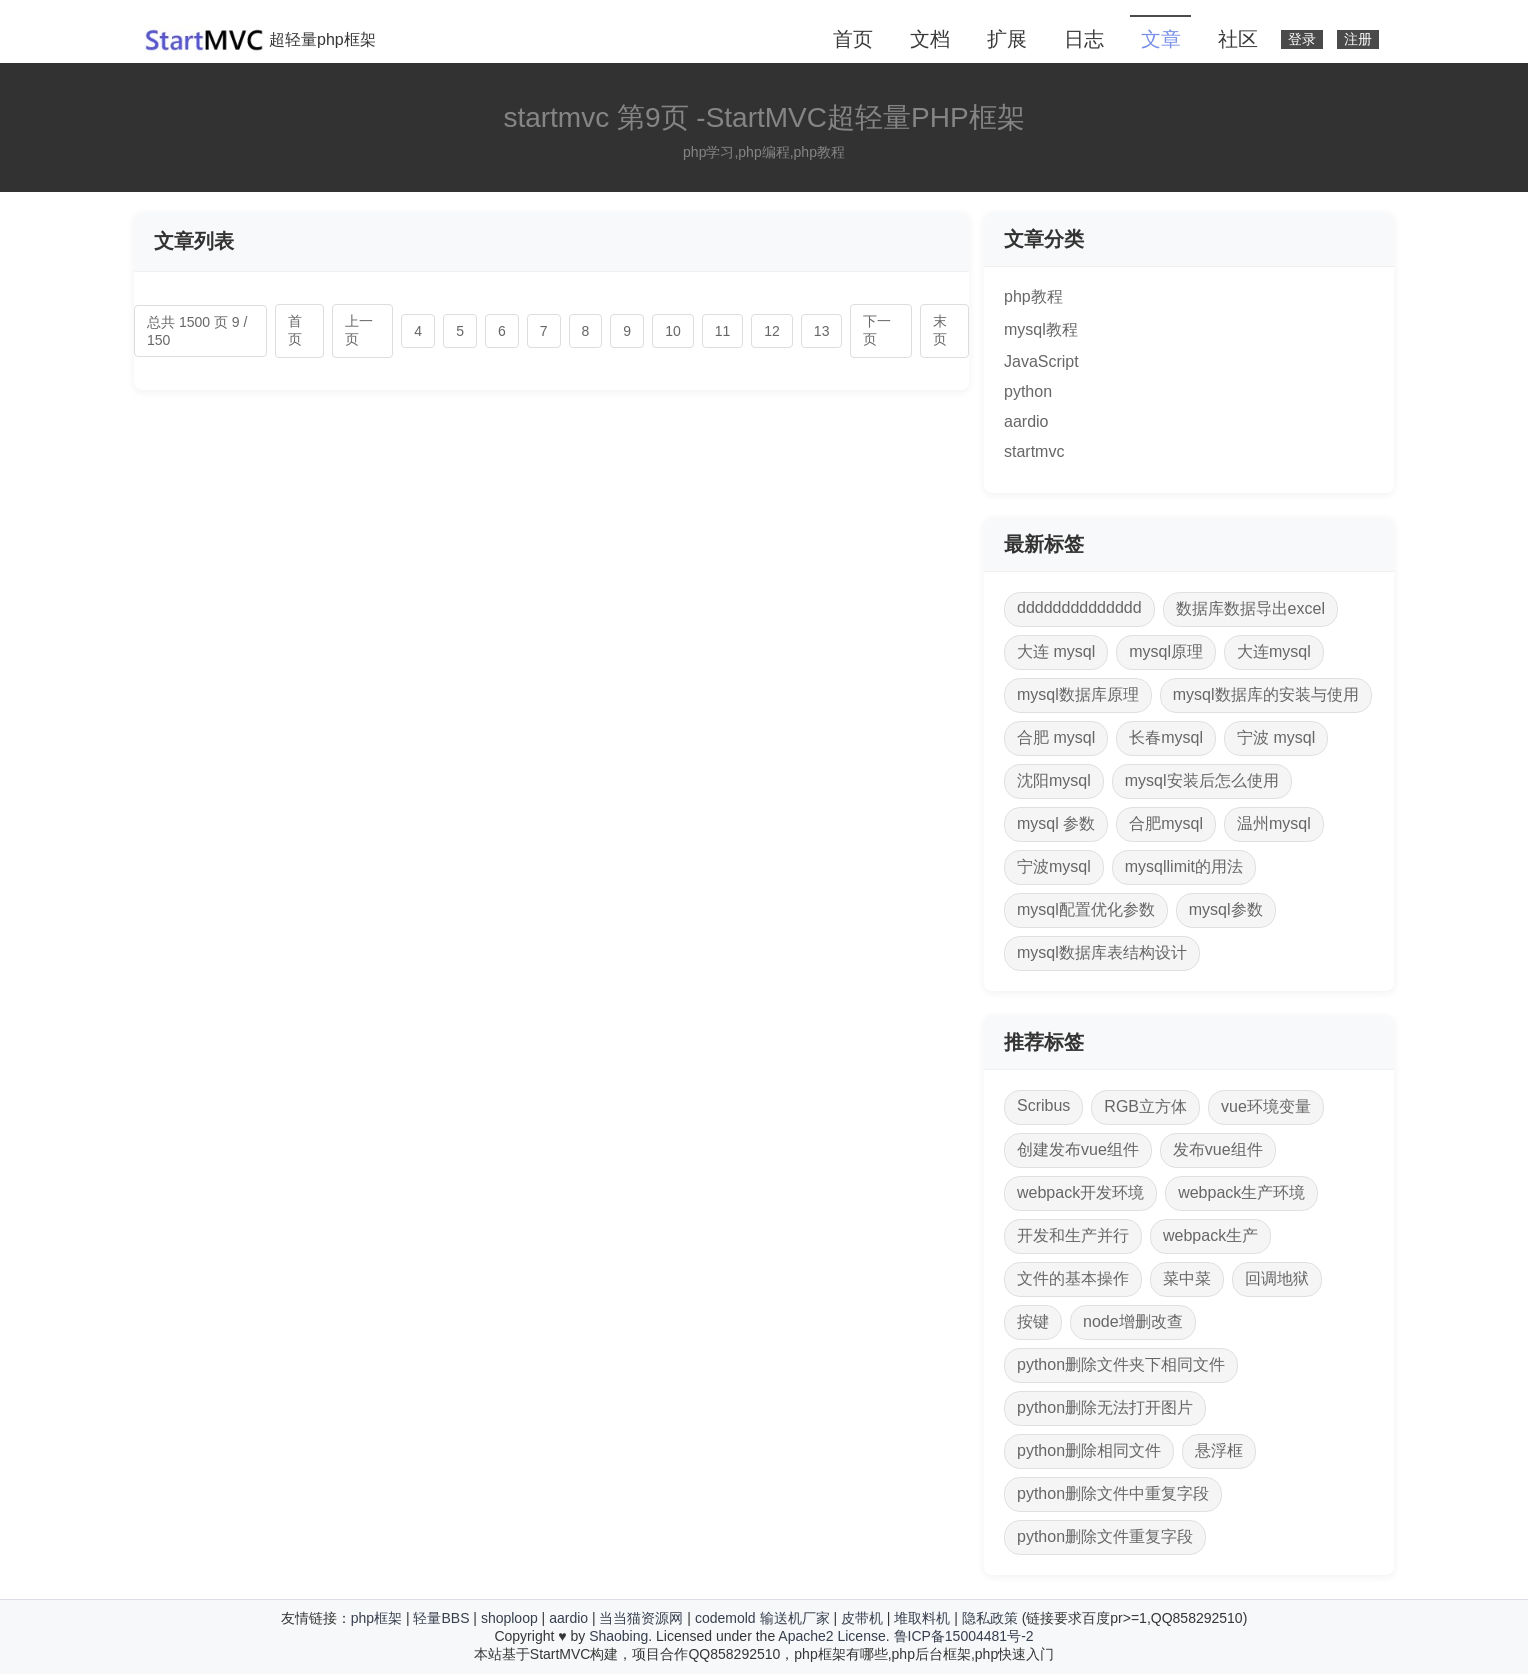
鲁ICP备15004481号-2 (964, 1636)
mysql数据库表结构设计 (1102, 952)
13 (822, 331)
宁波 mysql (1276, 737)
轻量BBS (441, 1618)
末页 (940, 330)
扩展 (1007, 39)
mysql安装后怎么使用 (1202, 780)
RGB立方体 (1145, 1106)
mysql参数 (1226, 909)
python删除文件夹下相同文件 (1121, 1364)
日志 (1084, 39)
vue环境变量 (1266, 1106)
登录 (1302, 39)
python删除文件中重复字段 (1113, 1493)
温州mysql (1274, 823)
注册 (1358, 39)
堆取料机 (922, 1618)
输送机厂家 (795, 1618)
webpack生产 (1210, 1235)
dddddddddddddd (1079, 607)
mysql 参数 (1056, 823)
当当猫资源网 (641, 1618)
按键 (1033, 1321)
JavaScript (1041, 361)
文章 (1161, 39)
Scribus (1043, 1105)
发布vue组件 (1218, 1149)
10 (673, 331)
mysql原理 (1166, 651)
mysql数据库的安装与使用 (1266, 694)
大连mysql (1274, 651)
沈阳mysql (1054, 780)
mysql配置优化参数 (1086, 909)
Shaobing (618, 1636)
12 (772, 331)
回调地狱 (1277, 1278)
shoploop (509, 1618)
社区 (1238, 39)
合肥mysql (1166, 823)
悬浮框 (1219, 1450)
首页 (853, 39)
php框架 (376, 1618)
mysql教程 (1041, 329)
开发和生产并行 (1073, 1235)
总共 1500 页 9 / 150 (197, 331)
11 (723, 331)
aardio (1026, 421)
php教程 (1033, 296)
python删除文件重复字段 (1105, 1536)
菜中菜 (1187, 1278)
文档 (930, 39)
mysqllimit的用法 (1184, 866)
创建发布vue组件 (1078, 1149)
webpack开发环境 (1080, 1192)
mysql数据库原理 (1078, 694)
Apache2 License (831, 1636)
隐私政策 (990, 1618)
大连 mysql (1056, 651)
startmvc (1034, 451)
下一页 (877, 330)
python (1028, 391)
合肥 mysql (1056, 737)
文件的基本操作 (1073, 1278)
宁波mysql (1054, 866)
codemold (725, 1618)
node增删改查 (1133, 1321)
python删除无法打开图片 (1105, 1407)
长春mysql (1166, 737)
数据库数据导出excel (1250, 608)
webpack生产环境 (1241, 1192)
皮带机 (862, 1618)
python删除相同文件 (1089, 1450)
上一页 (359, 330)
